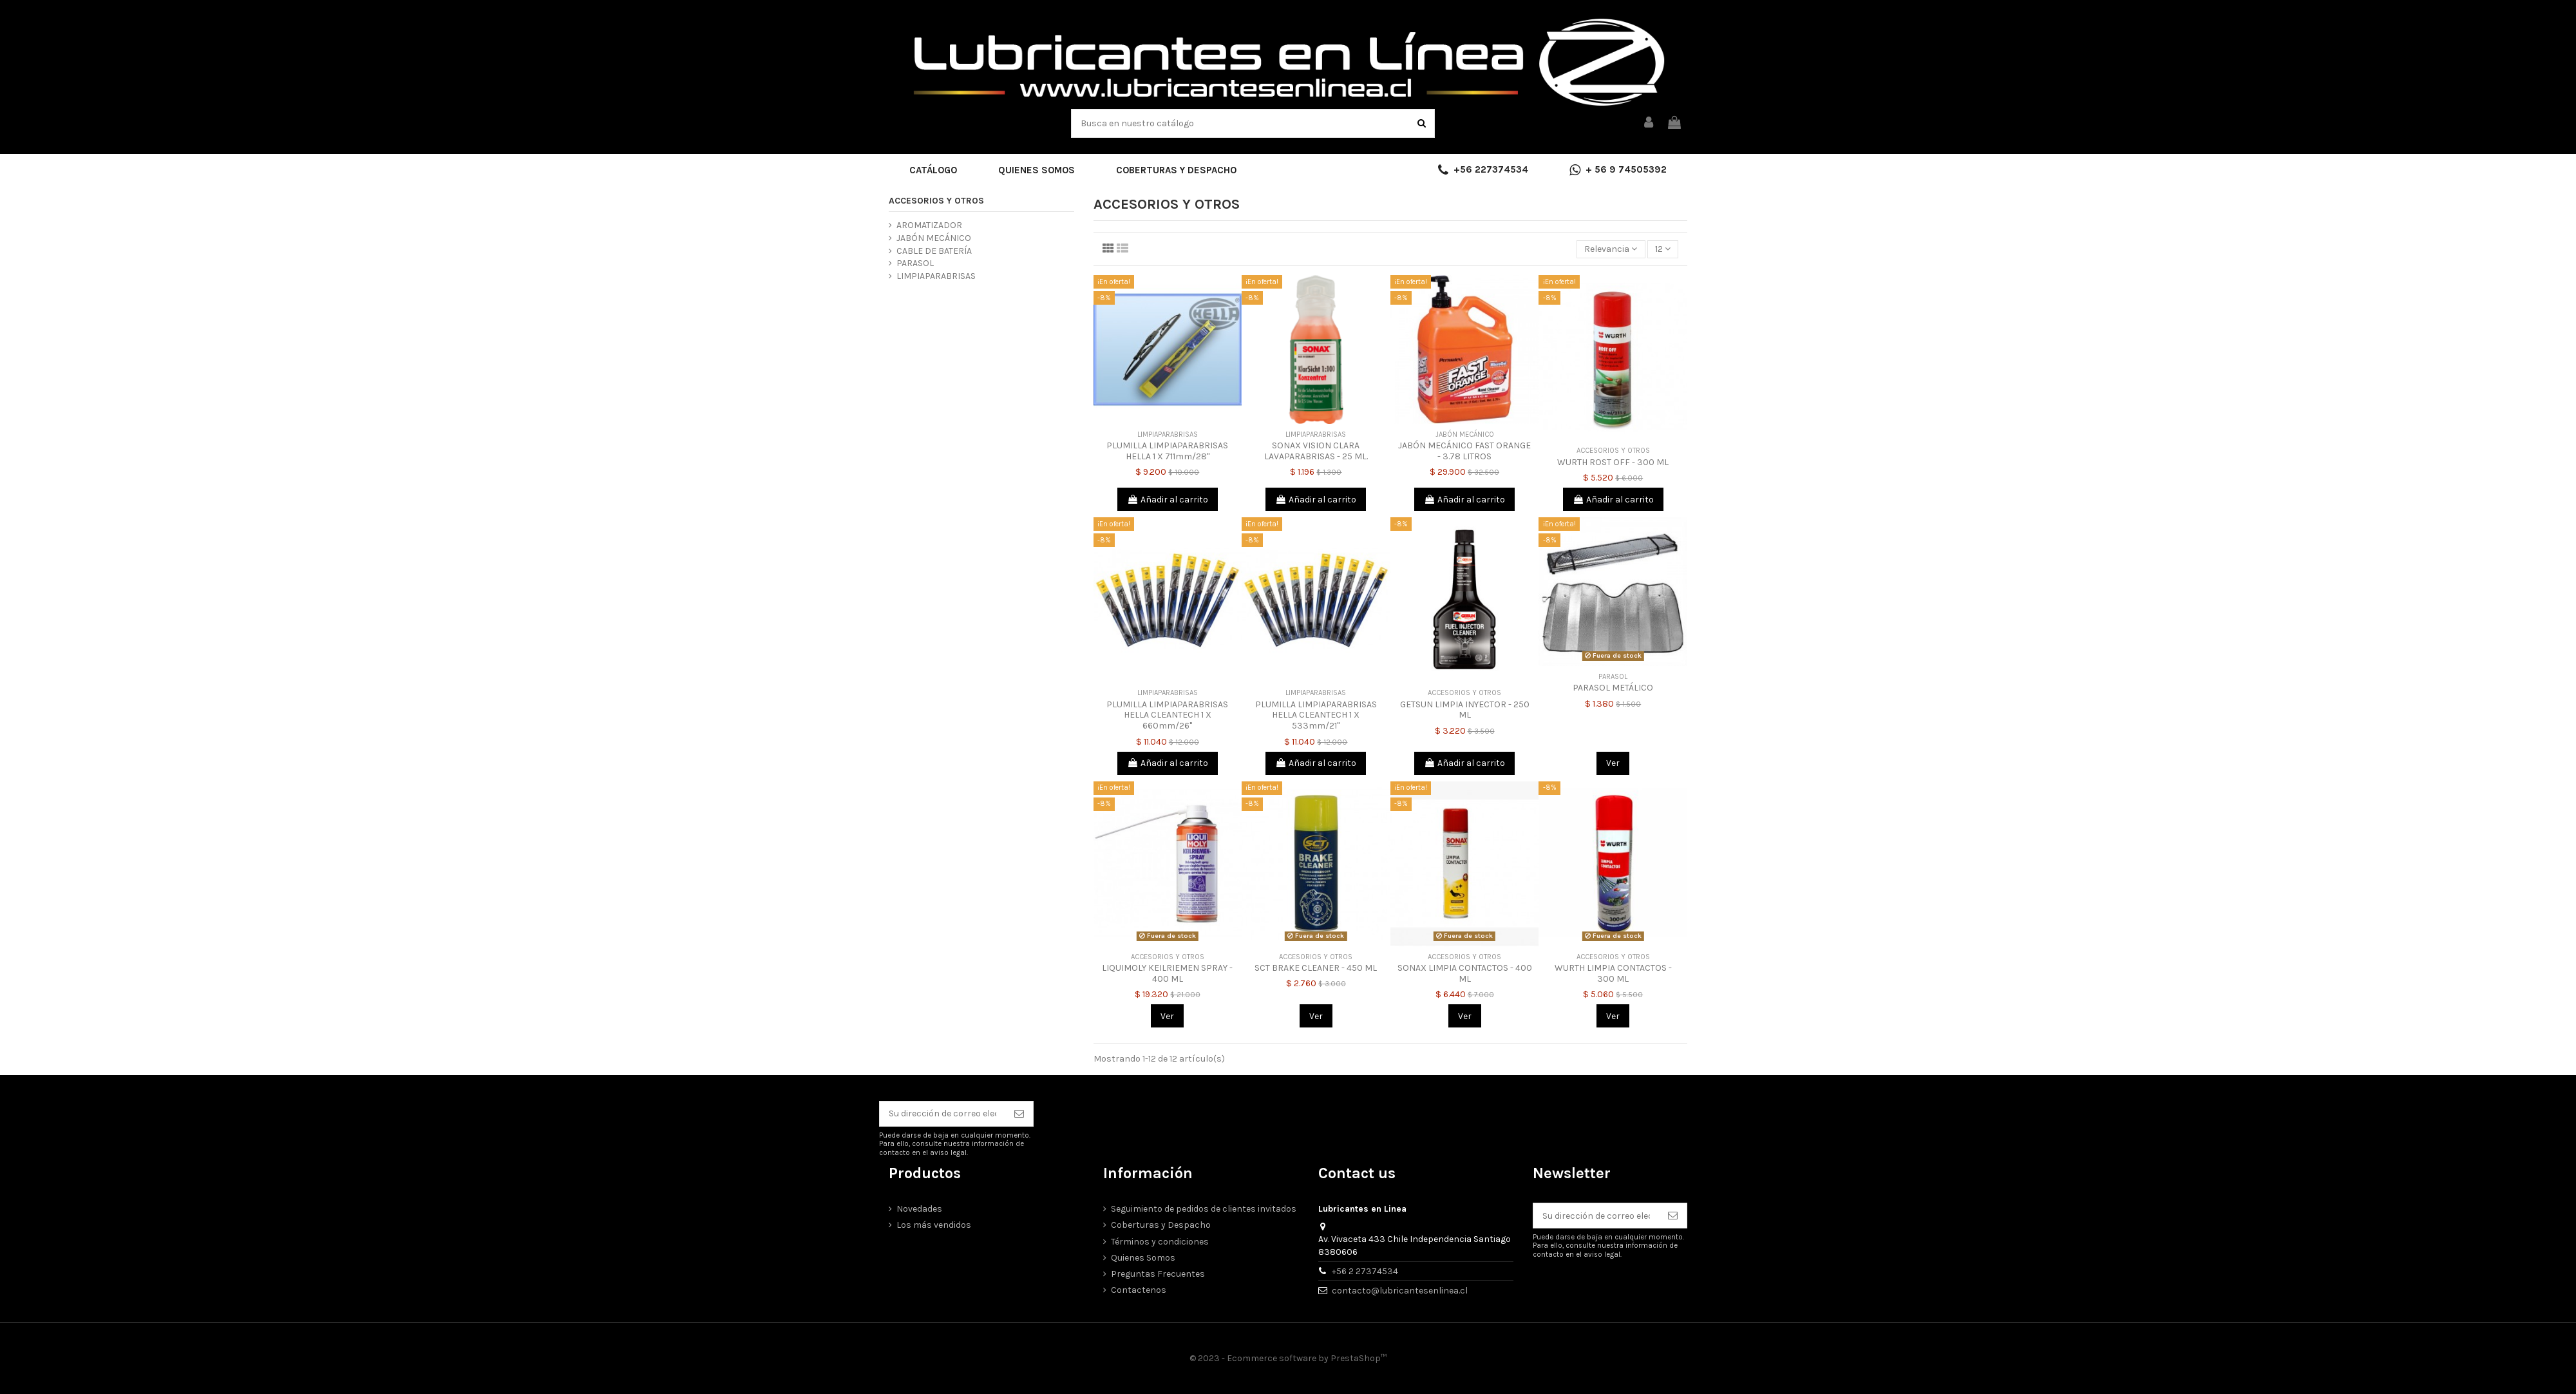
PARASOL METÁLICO (1613, 687)
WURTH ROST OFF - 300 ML (1613, 462)
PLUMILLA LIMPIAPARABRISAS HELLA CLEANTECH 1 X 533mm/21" (1316, 715)
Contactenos (1138, 1289)
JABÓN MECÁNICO (933, 238)
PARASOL (915, 263)
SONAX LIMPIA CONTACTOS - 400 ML (1464, 973)
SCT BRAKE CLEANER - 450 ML (1316, 967)
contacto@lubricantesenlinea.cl (1400, 1290)
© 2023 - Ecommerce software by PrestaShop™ (1288, 1358)
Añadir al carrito (1167, 499)
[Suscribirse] (1019, 1114)
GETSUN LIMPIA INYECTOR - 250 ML (1465, 710)
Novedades (919, 1208)
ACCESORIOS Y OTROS (936, 200)
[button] (933, 170)
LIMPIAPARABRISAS (936, 276)
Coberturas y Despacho (1161, 1224)
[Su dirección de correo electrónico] (942, 1114)
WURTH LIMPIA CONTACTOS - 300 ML (1613, 973)
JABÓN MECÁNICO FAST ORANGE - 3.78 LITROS (1464, 451)
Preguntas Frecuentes (1158, 1273)
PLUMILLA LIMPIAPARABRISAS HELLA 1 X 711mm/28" (1167, 451)
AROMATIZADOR (929, 225)
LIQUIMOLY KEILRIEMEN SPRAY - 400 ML (1167, 973)
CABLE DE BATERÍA (934, 250)
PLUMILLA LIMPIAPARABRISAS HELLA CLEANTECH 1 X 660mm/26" (1167, 715)
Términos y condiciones (1160, 1241)
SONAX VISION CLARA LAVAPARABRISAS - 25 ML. (1316, 451)
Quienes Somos (1143, 1257)
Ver (1613, 763)
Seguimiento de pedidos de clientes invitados (1203, 1208)
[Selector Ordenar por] (1611, 249)
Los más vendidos (933, 1224)
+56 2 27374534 (1365, 1271)
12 (1663, 248)
